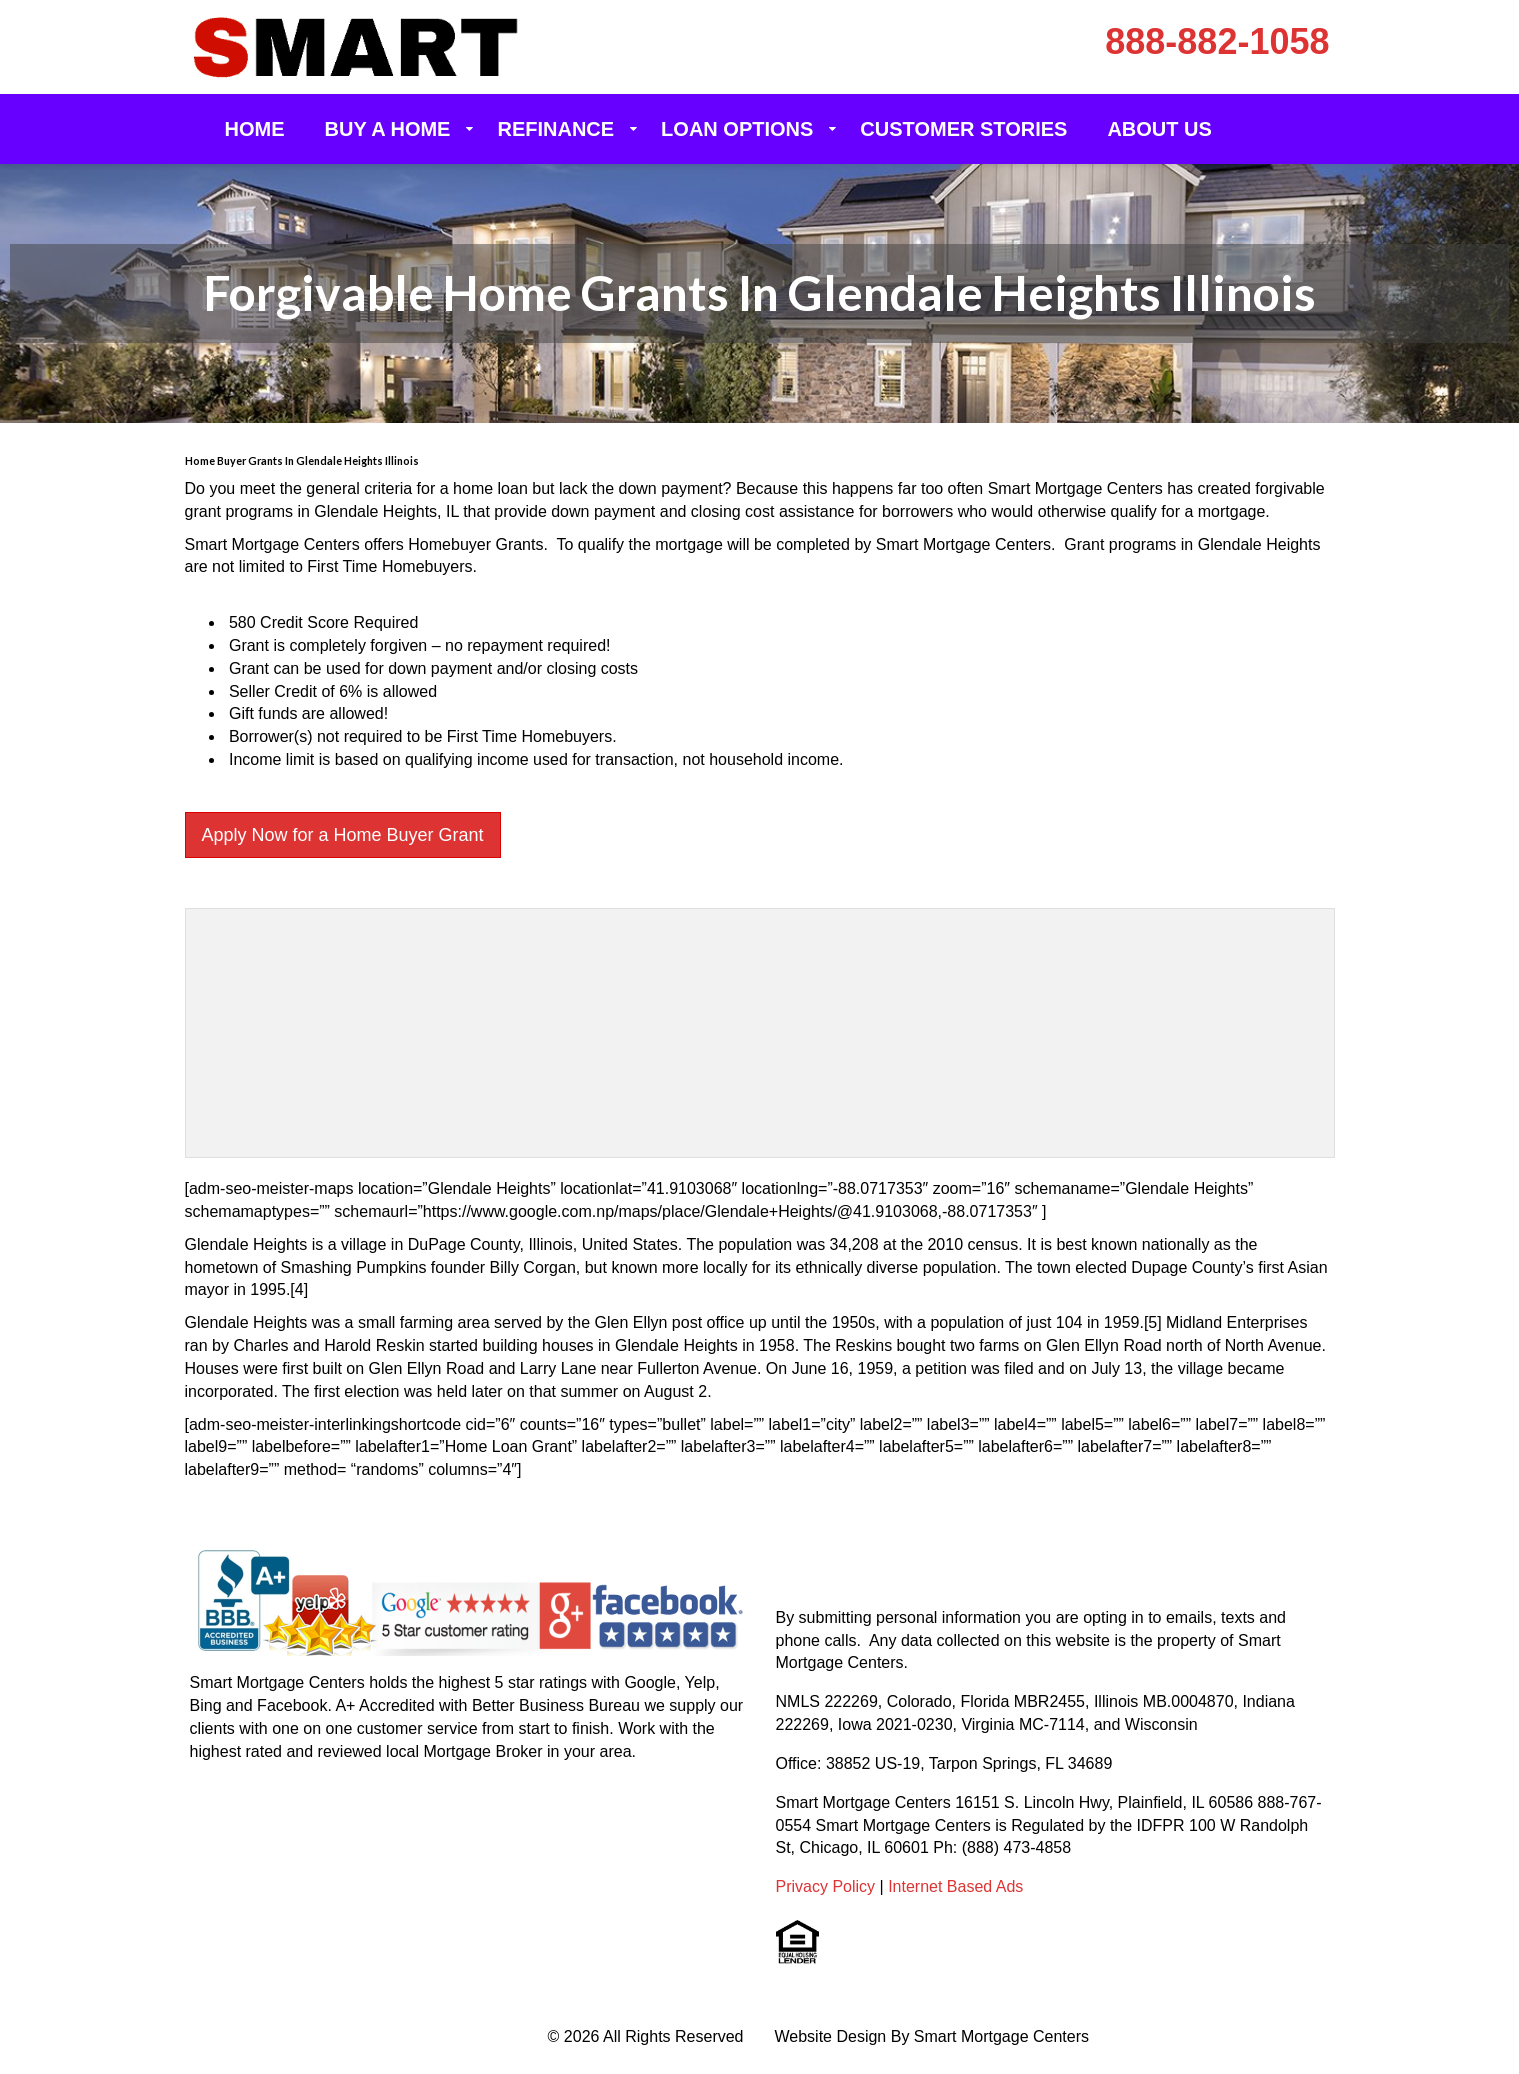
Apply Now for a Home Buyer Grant (343, 835)
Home (255, 129)
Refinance (555, 129)
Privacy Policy (826, 1886)
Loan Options (737, 129)
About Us (1159, 129)
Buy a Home (388, 129)
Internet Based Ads (955, 1886)
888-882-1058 (1217, 41)
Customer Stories (963, 129)
